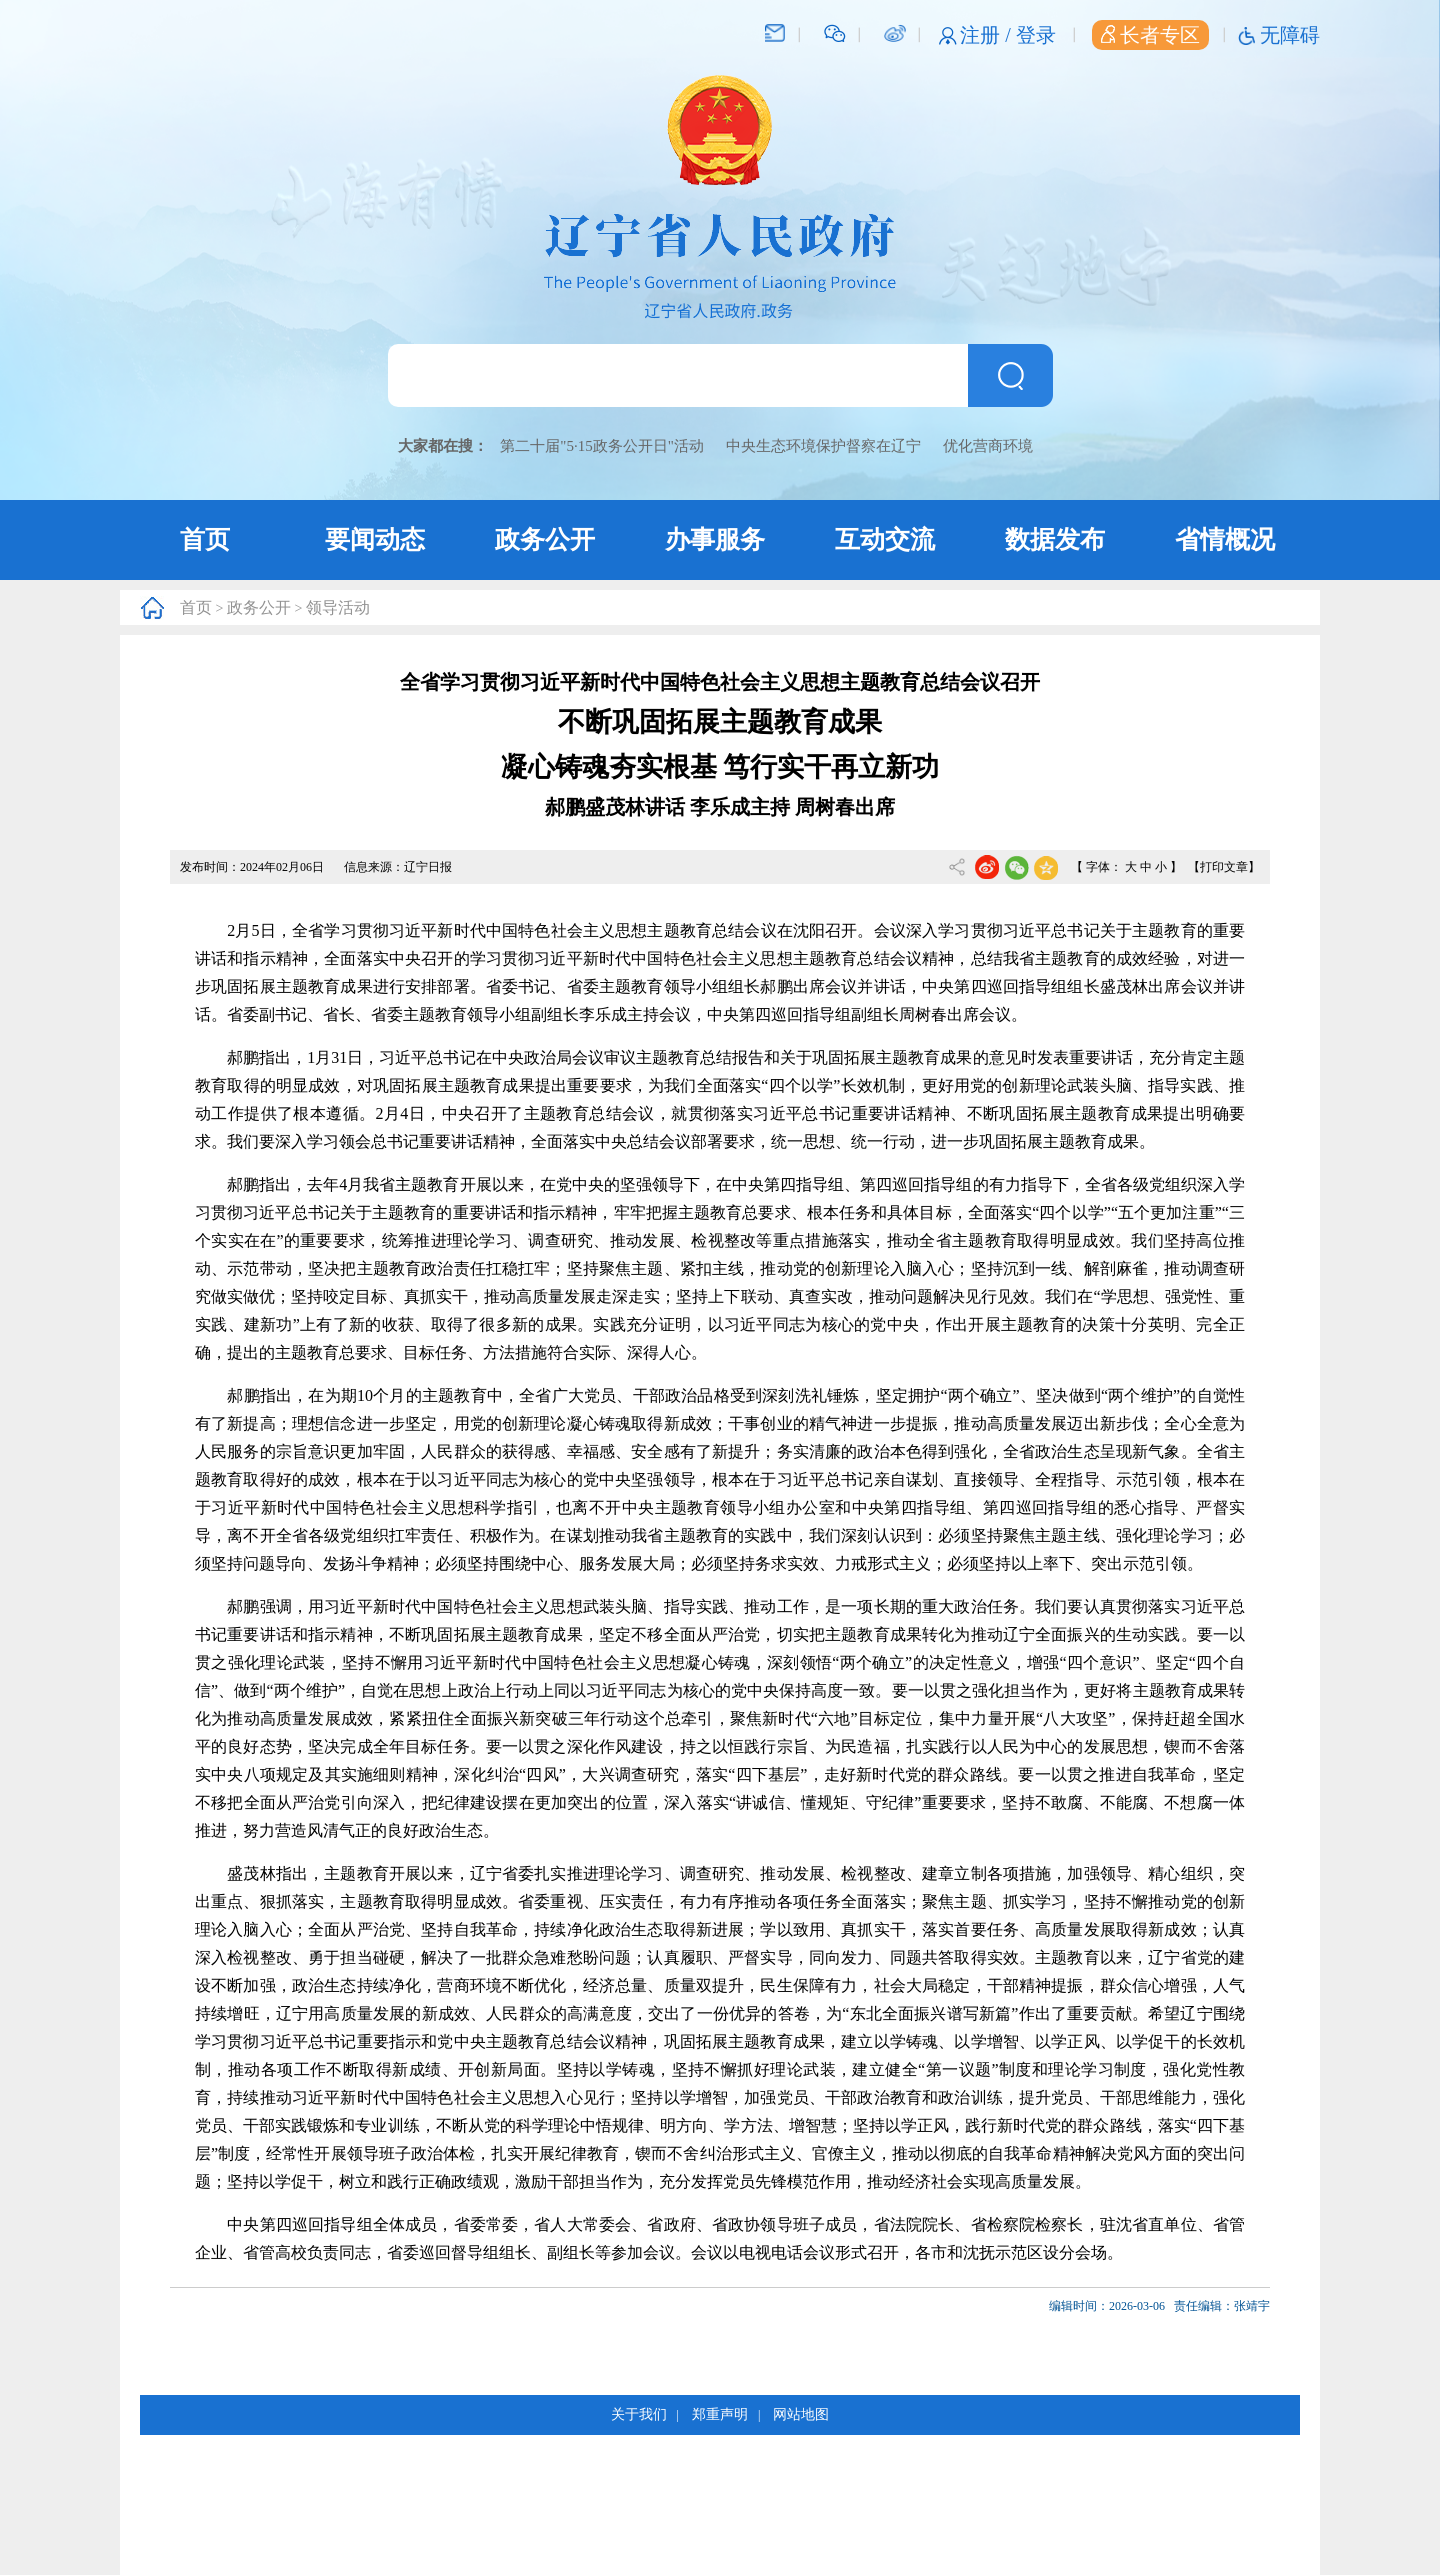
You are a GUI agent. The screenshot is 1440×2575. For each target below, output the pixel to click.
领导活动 (338, 607)
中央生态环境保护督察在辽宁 (823, 446)
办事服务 (715, 539)
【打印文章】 (1224, 867)
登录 (1036, 35)
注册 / (988, 35)
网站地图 (801, 2414)
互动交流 (885, 539)
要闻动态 (375, 539)
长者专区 (1150, 35)
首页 (205, 539)
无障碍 (1290, 35)
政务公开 (545, 539)
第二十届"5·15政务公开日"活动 (602, 446)
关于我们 (639, 2414)
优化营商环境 (988, 446)
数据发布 (1055, 539)
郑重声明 (720, 2414)
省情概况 (1225, 539)
